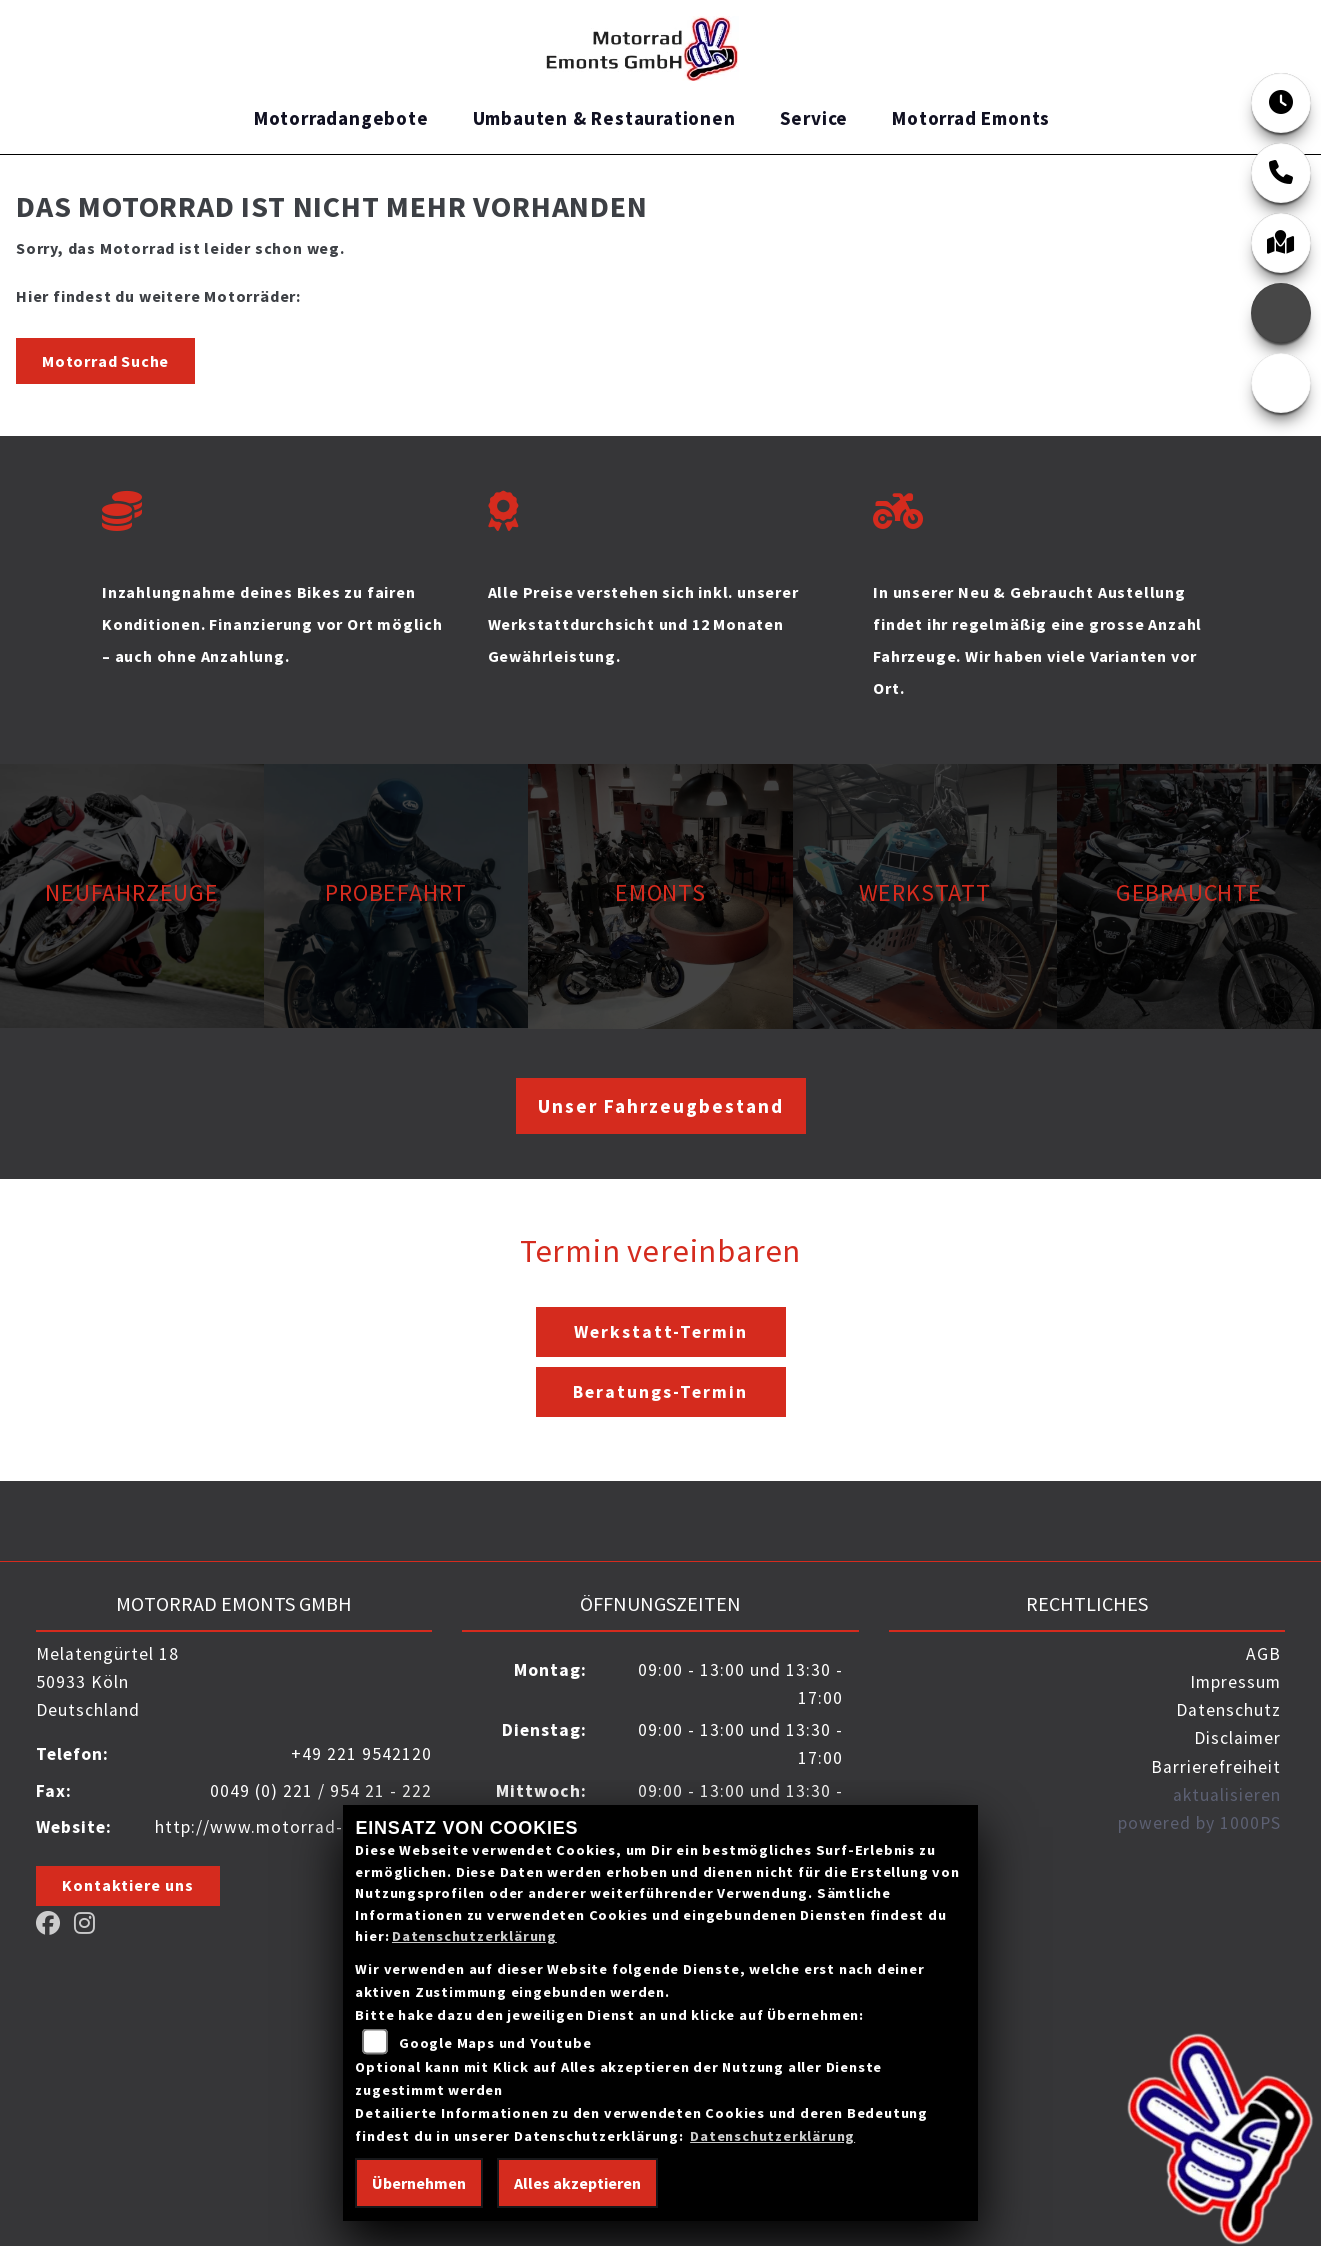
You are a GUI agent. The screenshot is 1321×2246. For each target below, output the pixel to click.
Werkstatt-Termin (661, 1332)
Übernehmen (419, 2183)
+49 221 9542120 (361, 1754)
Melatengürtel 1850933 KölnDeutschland (107, 1682)
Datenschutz (1228, 1710)
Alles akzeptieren (577, 2183)
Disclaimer (1237, 1738)
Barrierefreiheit (1216, 1767)
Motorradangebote (341, 118)
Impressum (1235, 1682)
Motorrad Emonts (971, 118)
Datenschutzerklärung (474, 1936)
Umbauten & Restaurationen (604, 118)
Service (814, 118)
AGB (1263, 1654)
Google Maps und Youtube (495, 2043)
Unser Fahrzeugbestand (661, 1106)
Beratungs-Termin (660, 1392)
